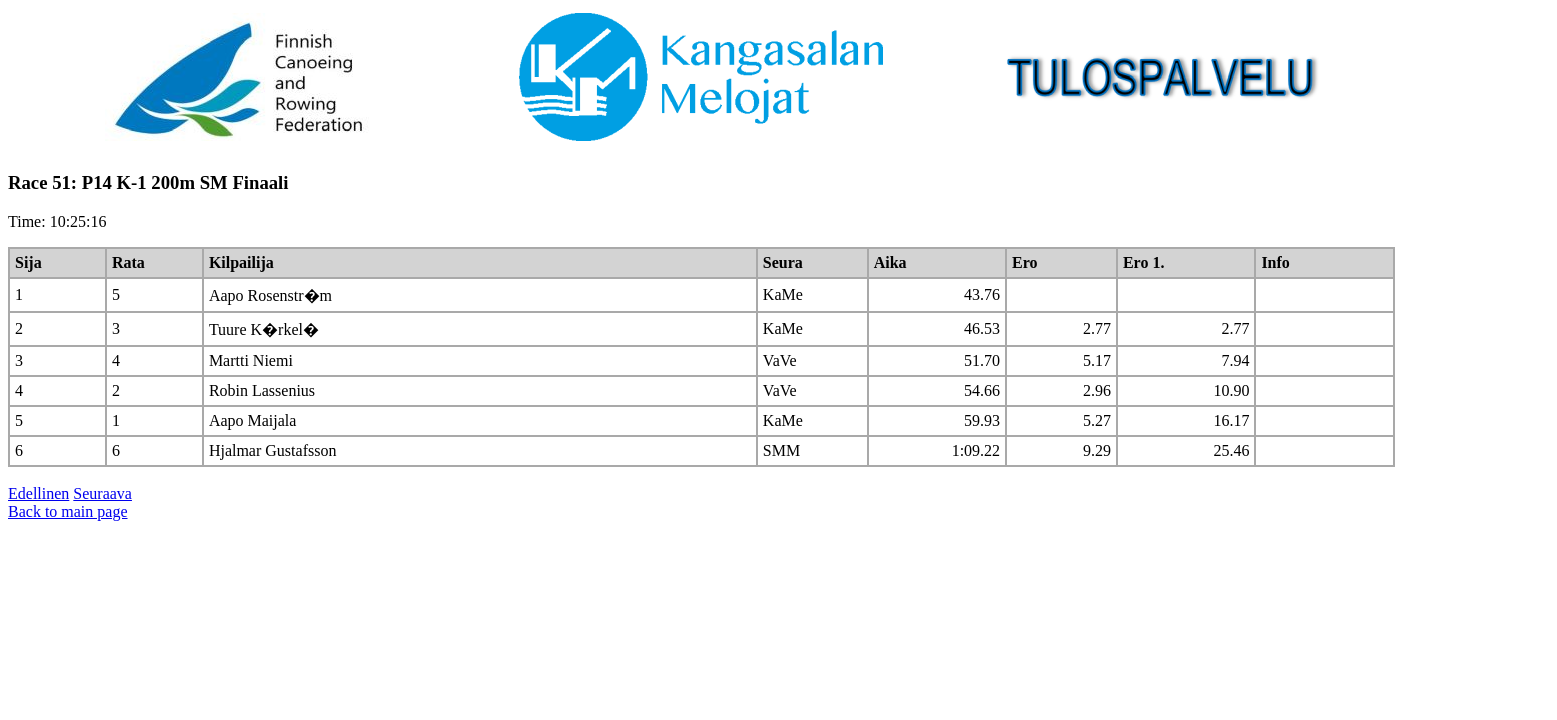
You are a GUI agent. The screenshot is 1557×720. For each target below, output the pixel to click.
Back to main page (68, 511)
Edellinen (38, 493)
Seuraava (102, 493)
